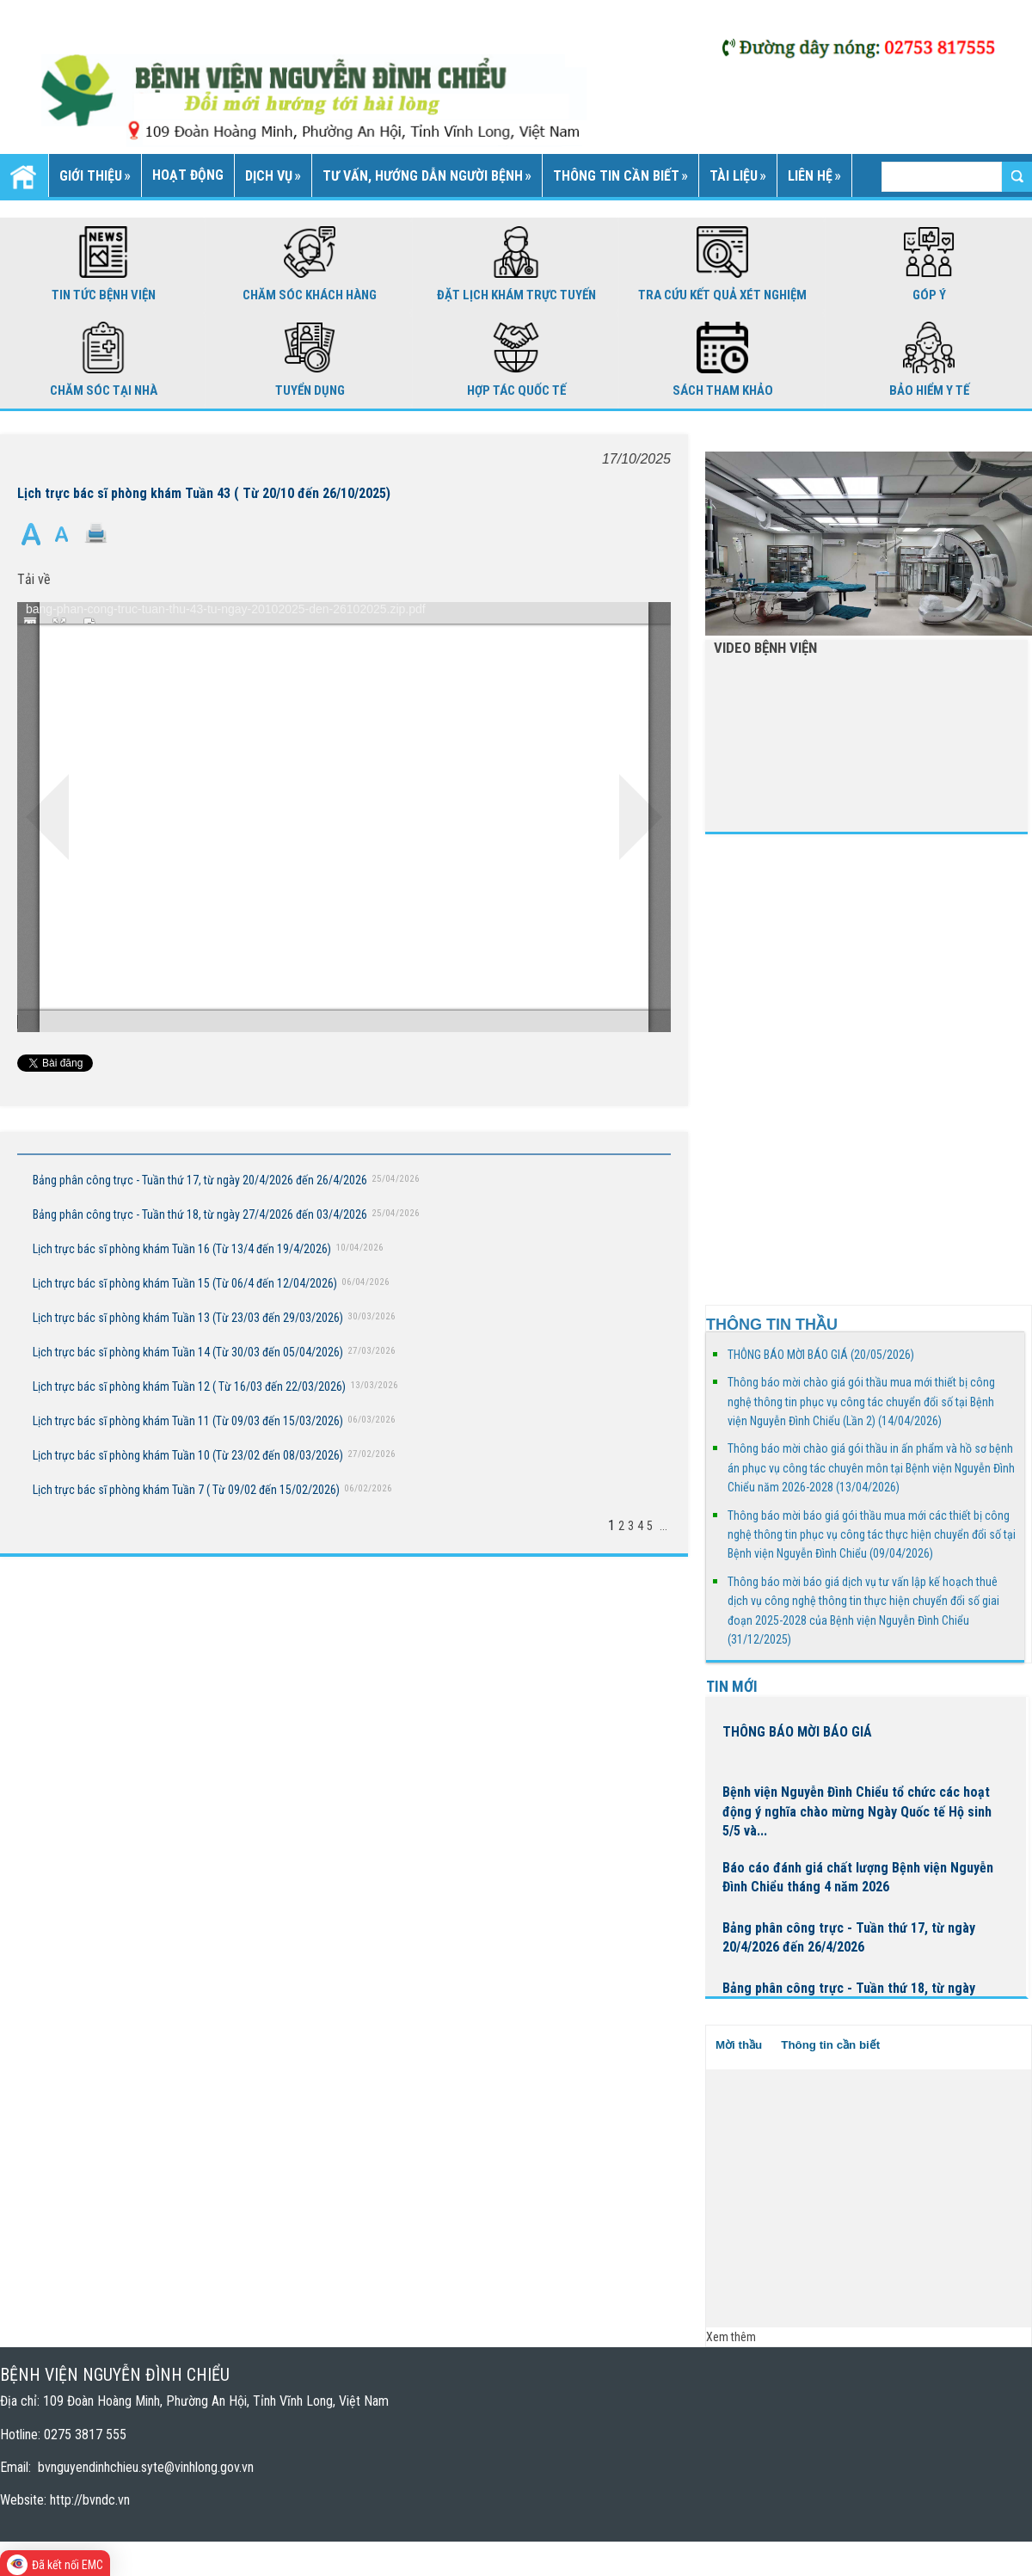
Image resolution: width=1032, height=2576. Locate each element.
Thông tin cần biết (830, 2044)
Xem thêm (731, 2337)
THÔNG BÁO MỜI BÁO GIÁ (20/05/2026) (821, 1355)
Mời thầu (739, 2044)
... (663, 1526)
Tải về (34, 579)
